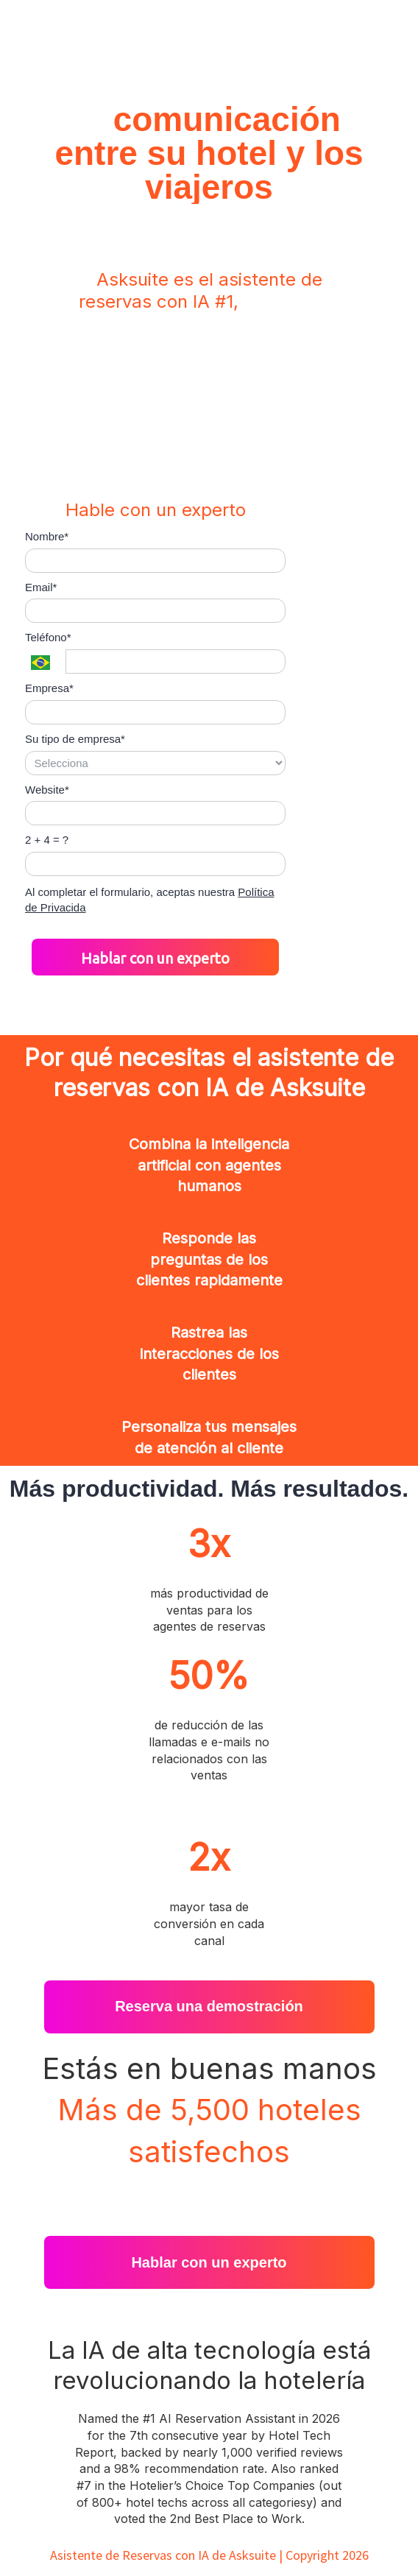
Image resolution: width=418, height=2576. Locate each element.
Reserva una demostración (209, 2006)
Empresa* (49, 688)
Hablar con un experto (155, 958)
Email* (41, 587)
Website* (47, 789)
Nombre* (46, 536)
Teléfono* (48, 637)
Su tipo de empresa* (75, 739)
